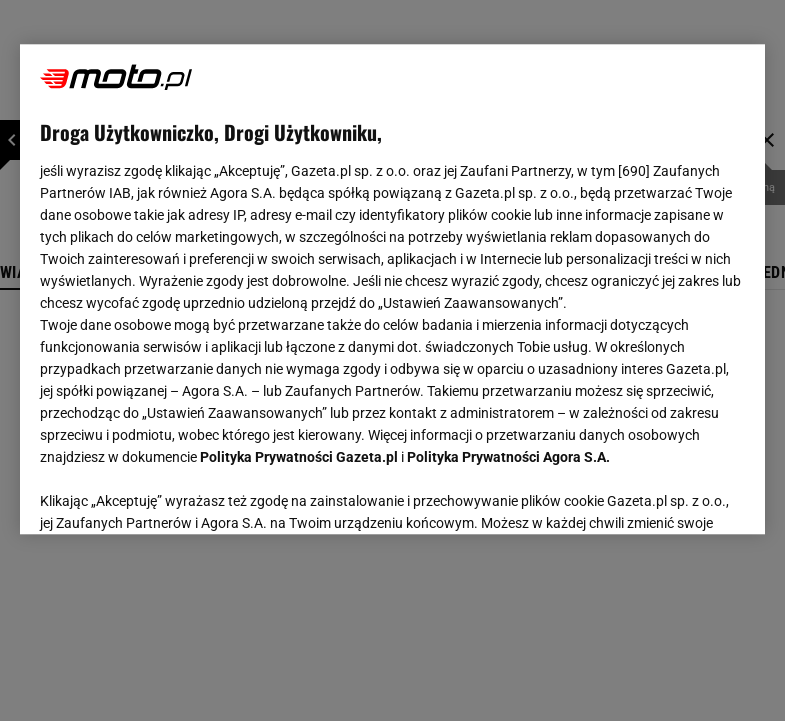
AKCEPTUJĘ (677, 495)
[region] (393, 289)
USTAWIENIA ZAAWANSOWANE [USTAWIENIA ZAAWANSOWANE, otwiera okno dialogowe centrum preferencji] (170, 494)
